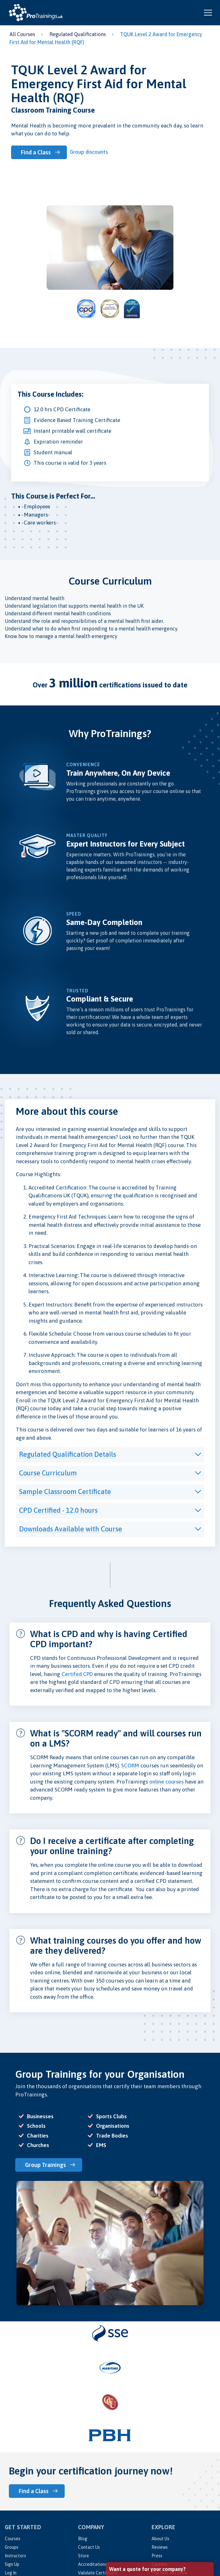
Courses (12, 2538)
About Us (160, 2538)
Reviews (160, 2547)
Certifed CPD (77, 1674)
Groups (11, 2547)
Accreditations (92, 2564)
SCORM (130, 1765)
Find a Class (36, 152)
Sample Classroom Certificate (65, 1491)
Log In (10, 2572)
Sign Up (12, 2564)
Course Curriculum (48, 1473)
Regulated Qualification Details (67, 1454)
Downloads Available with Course (70, 1529)
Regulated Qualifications (77, 34)
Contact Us (89, 2547)
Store (83, 2555)
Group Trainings (45, 2165)
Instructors (15, 2555)
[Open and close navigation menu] (208, 13)
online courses (166, 1781)
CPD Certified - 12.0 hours (58, 1510)
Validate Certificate (97, 2572)
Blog (82, 2538)
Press (157, 2555)
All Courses (22, 34)
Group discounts (89, 152)
